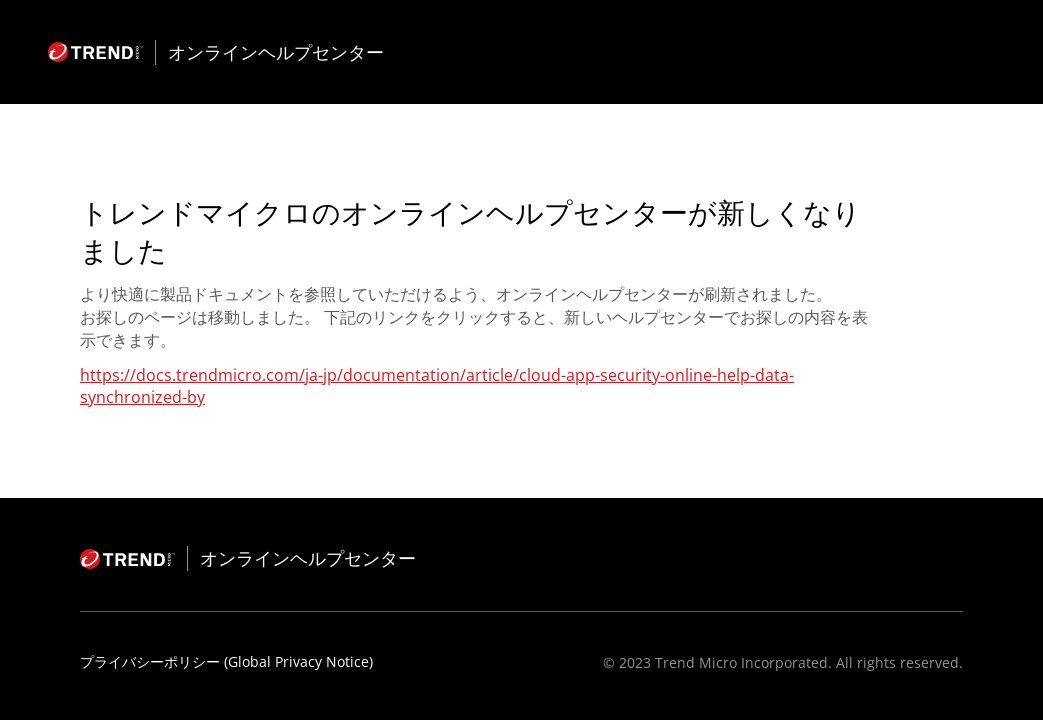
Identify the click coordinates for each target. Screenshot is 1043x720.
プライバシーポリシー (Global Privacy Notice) (226, 661)
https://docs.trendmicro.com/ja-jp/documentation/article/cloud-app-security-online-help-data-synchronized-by (437, 386)
